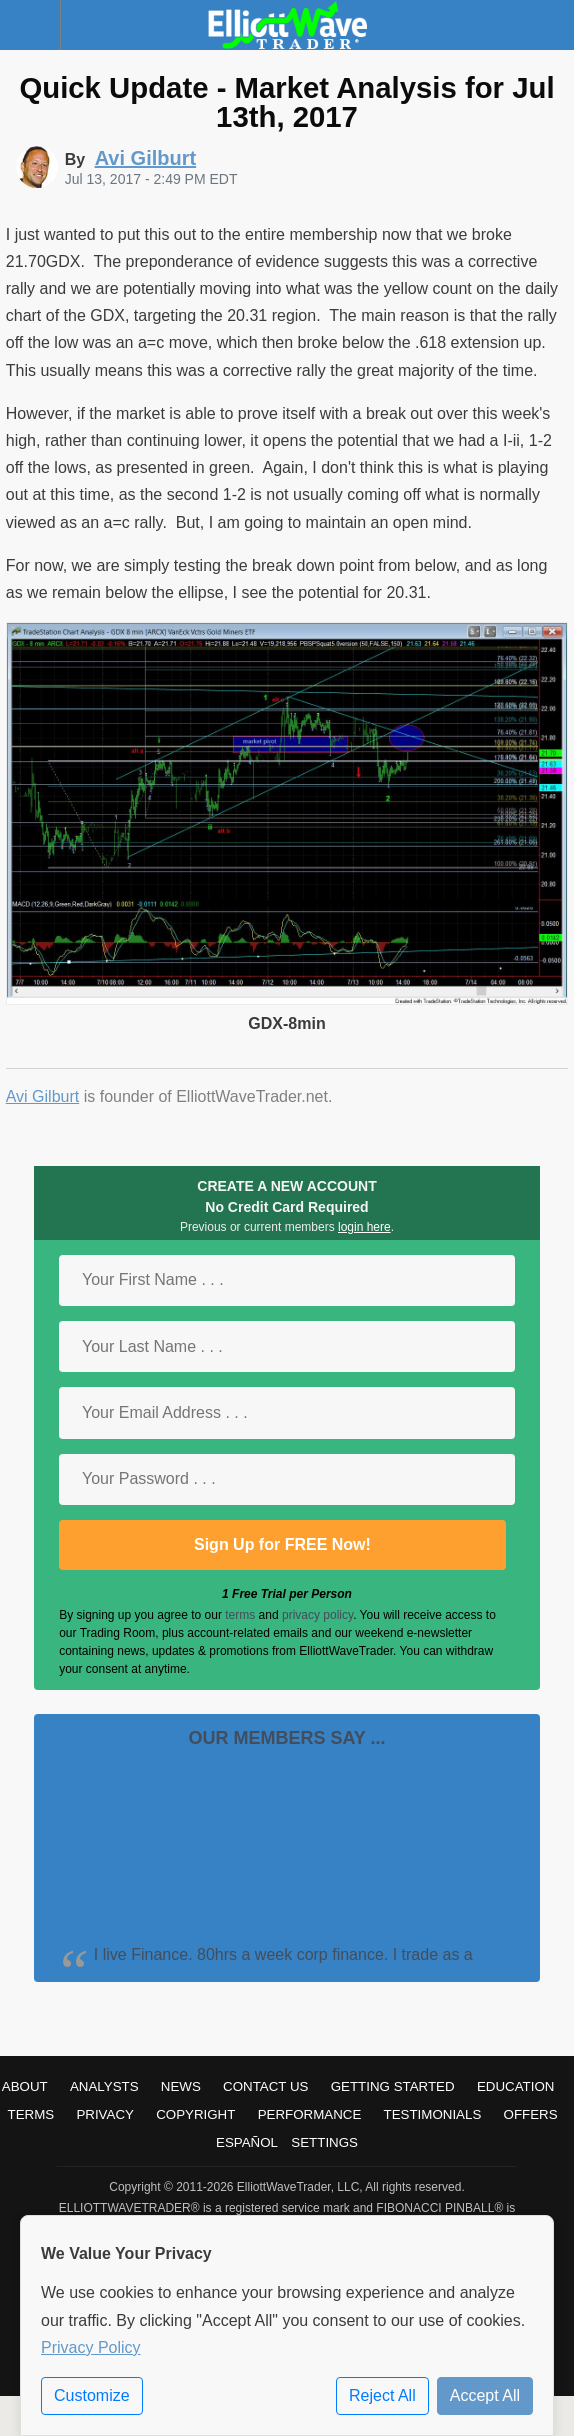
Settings (324, 2142)
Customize (92, 2395)
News (181, 2086)
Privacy (105, 2114)
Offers (531, 2114)
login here (364, 1227)
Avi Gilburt (43, 1096)
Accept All (485, 2395)
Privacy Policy (91, 2347)
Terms (31, 2114)
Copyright (195, 2114)
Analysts (104, 2086)
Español (247, 2142)
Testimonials (433, 2114)
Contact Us (265, 2086)
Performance (310, 2114)
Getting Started (393, 2086)
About (25, 2086)
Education (516, 2086)
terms (240, 1615)
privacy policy (317, 1615)
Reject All (382, 2395)
